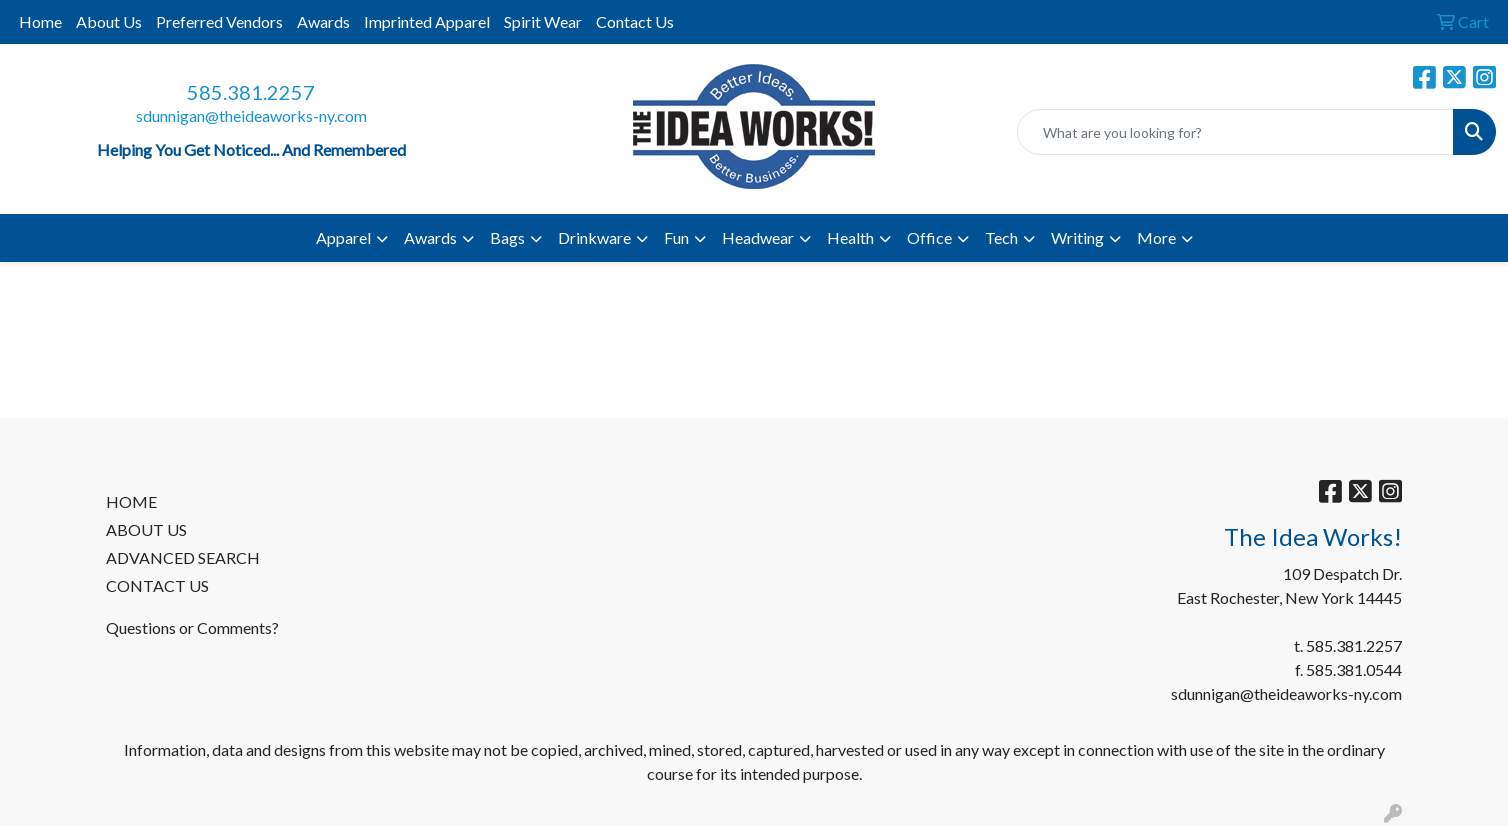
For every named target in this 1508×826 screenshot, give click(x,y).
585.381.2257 (251, 92)
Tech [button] (1001, 237)
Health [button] (850, 237)
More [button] (1156, 237)
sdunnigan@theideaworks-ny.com (251, 115)
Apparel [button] (343, 237)
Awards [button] (430, 237)
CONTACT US (157, 585)
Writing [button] (1077, 237)
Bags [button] (507, 237)
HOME (131, 501)
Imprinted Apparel (427, 21)
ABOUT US (146, 529)
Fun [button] (676, 237)
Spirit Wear (543, 21)
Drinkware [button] (594, 237)
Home (40, 21)
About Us (109, 21)
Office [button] (929, 237)
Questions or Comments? (192, 627)
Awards (323, 21)
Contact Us (635, 21)
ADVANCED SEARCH (183, 557)
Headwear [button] (758, 237)
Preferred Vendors (219, 21)
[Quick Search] (1235, 132)
